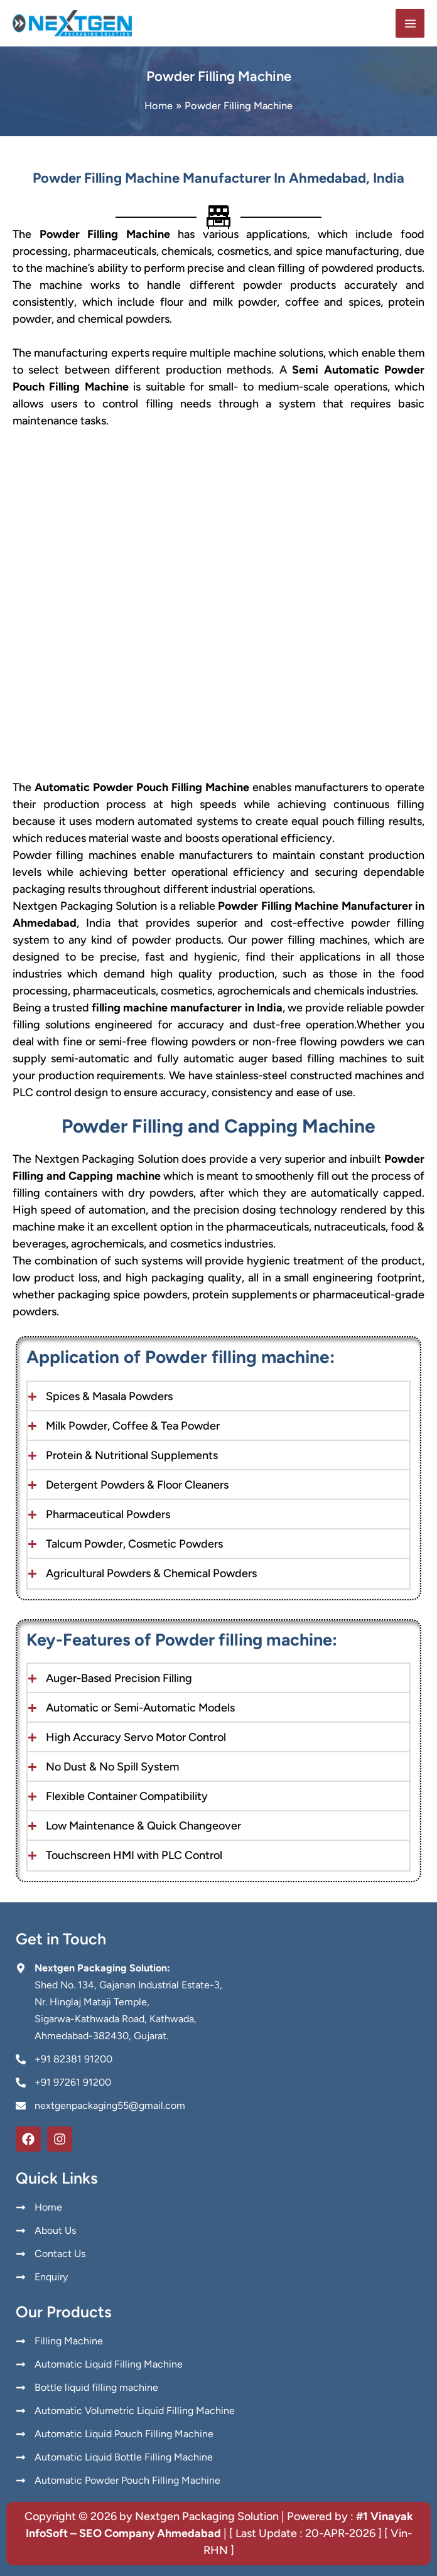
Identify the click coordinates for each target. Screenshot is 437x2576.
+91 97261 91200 (73, 2082)
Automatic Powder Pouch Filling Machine (142, 792)
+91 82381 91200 (73, 2059)
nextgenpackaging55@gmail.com (110, 2105)
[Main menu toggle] (410, 25)
